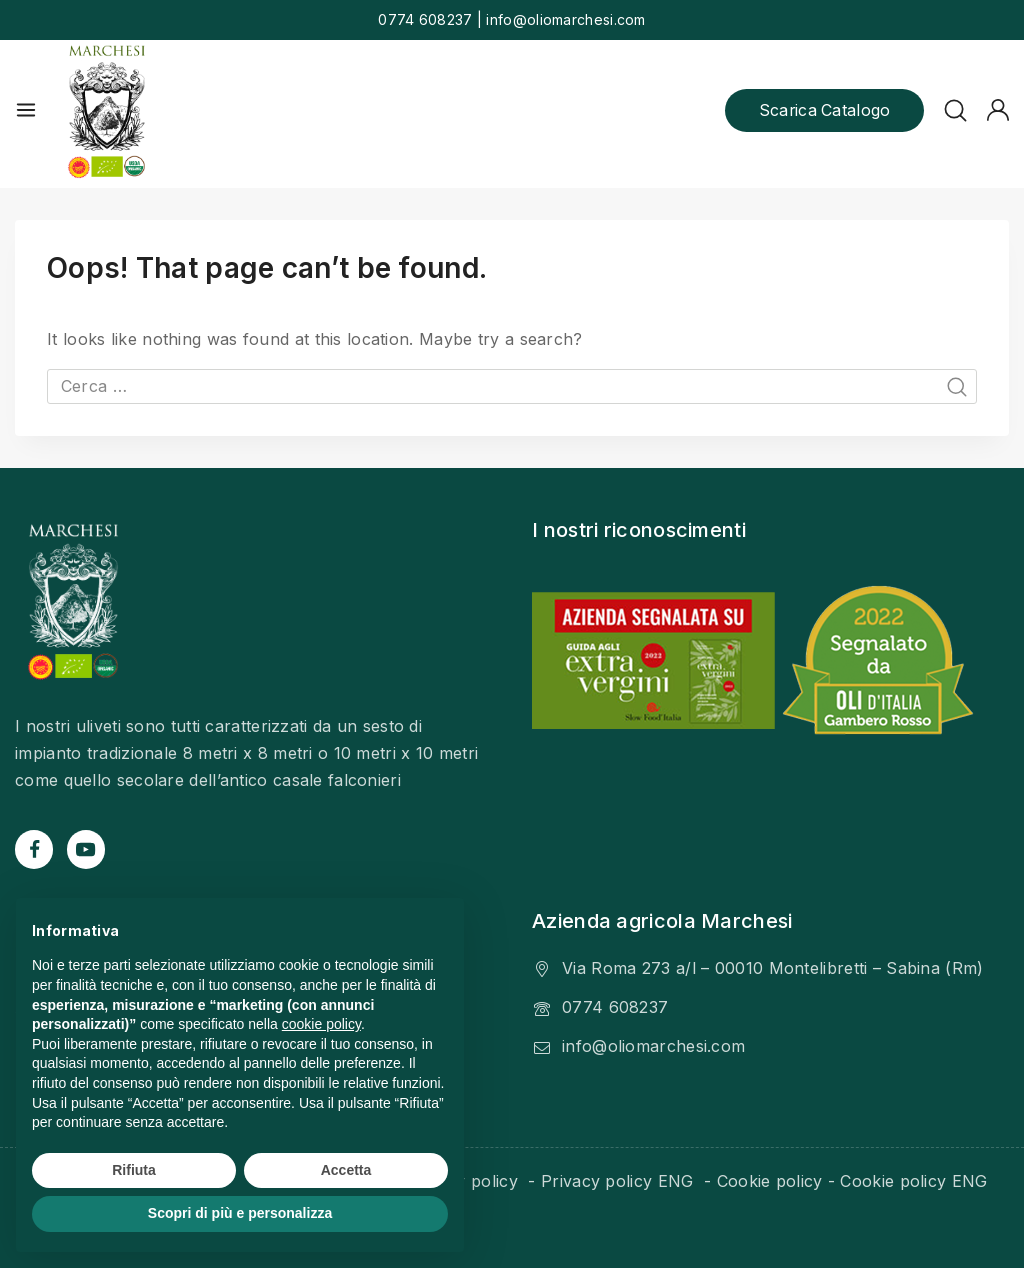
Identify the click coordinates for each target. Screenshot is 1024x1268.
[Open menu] (26, 110)
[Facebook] (34, 842)
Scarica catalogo (823, 110)
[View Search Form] (955, 110)
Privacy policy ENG (620, 1174)
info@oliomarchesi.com (653, 1039)
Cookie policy (770, 1174)
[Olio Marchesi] (107, 110)
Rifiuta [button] (134, 1170)
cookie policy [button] (321, 1024)
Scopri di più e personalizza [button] (240, 1213)
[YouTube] (86, 842)
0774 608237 (615, 1000)
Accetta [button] (346, 1170)
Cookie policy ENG (913, 1174)
